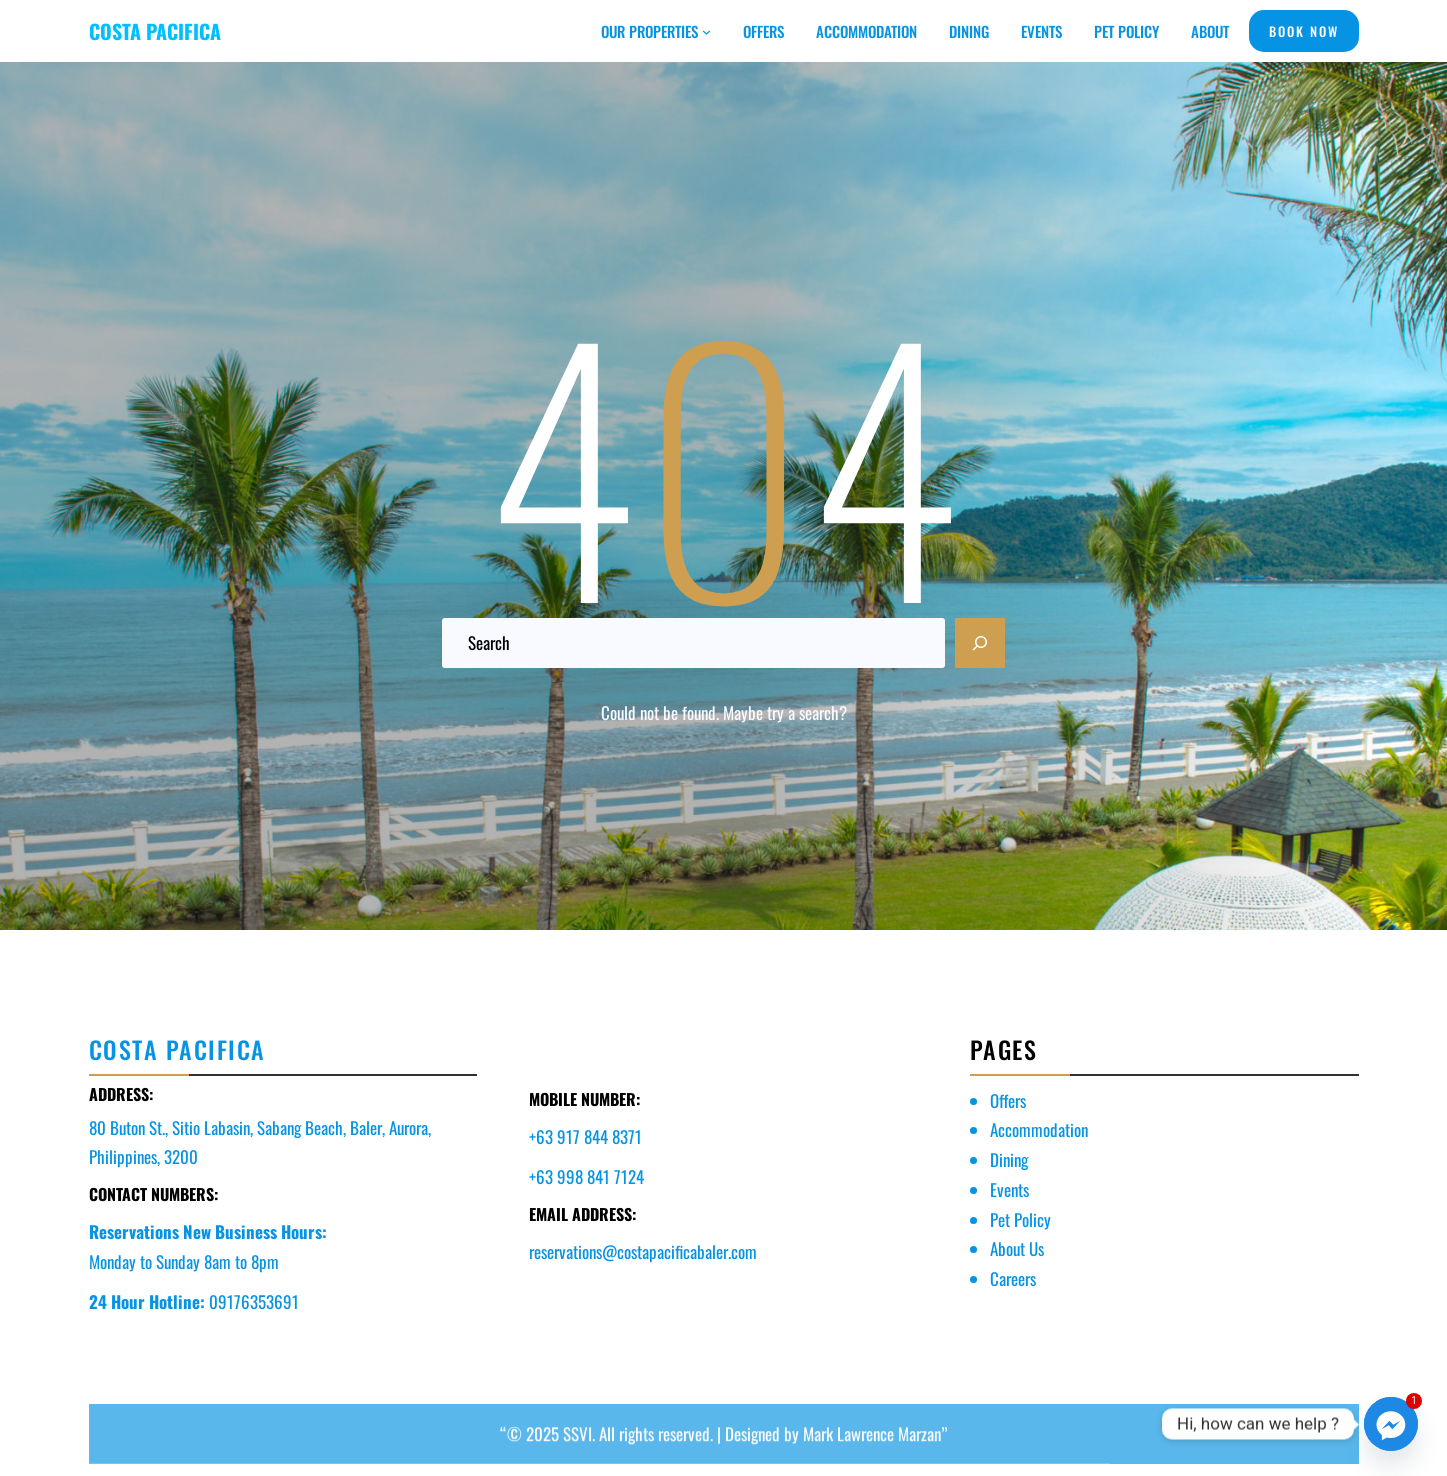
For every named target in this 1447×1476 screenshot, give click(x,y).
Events (1009, 1189)
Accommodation (1039, 1129)
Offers (1008, 1100)
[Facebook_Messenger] (1391, 1424)
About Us (1017, 1248)
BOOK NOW (1304, 31)
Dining (1009, 1159)
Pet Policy (1020, 1219)
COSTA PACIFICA (155, 31)
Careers (1013, 1278)
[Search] (980, 643)
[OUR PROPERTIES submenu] (706, 31)
